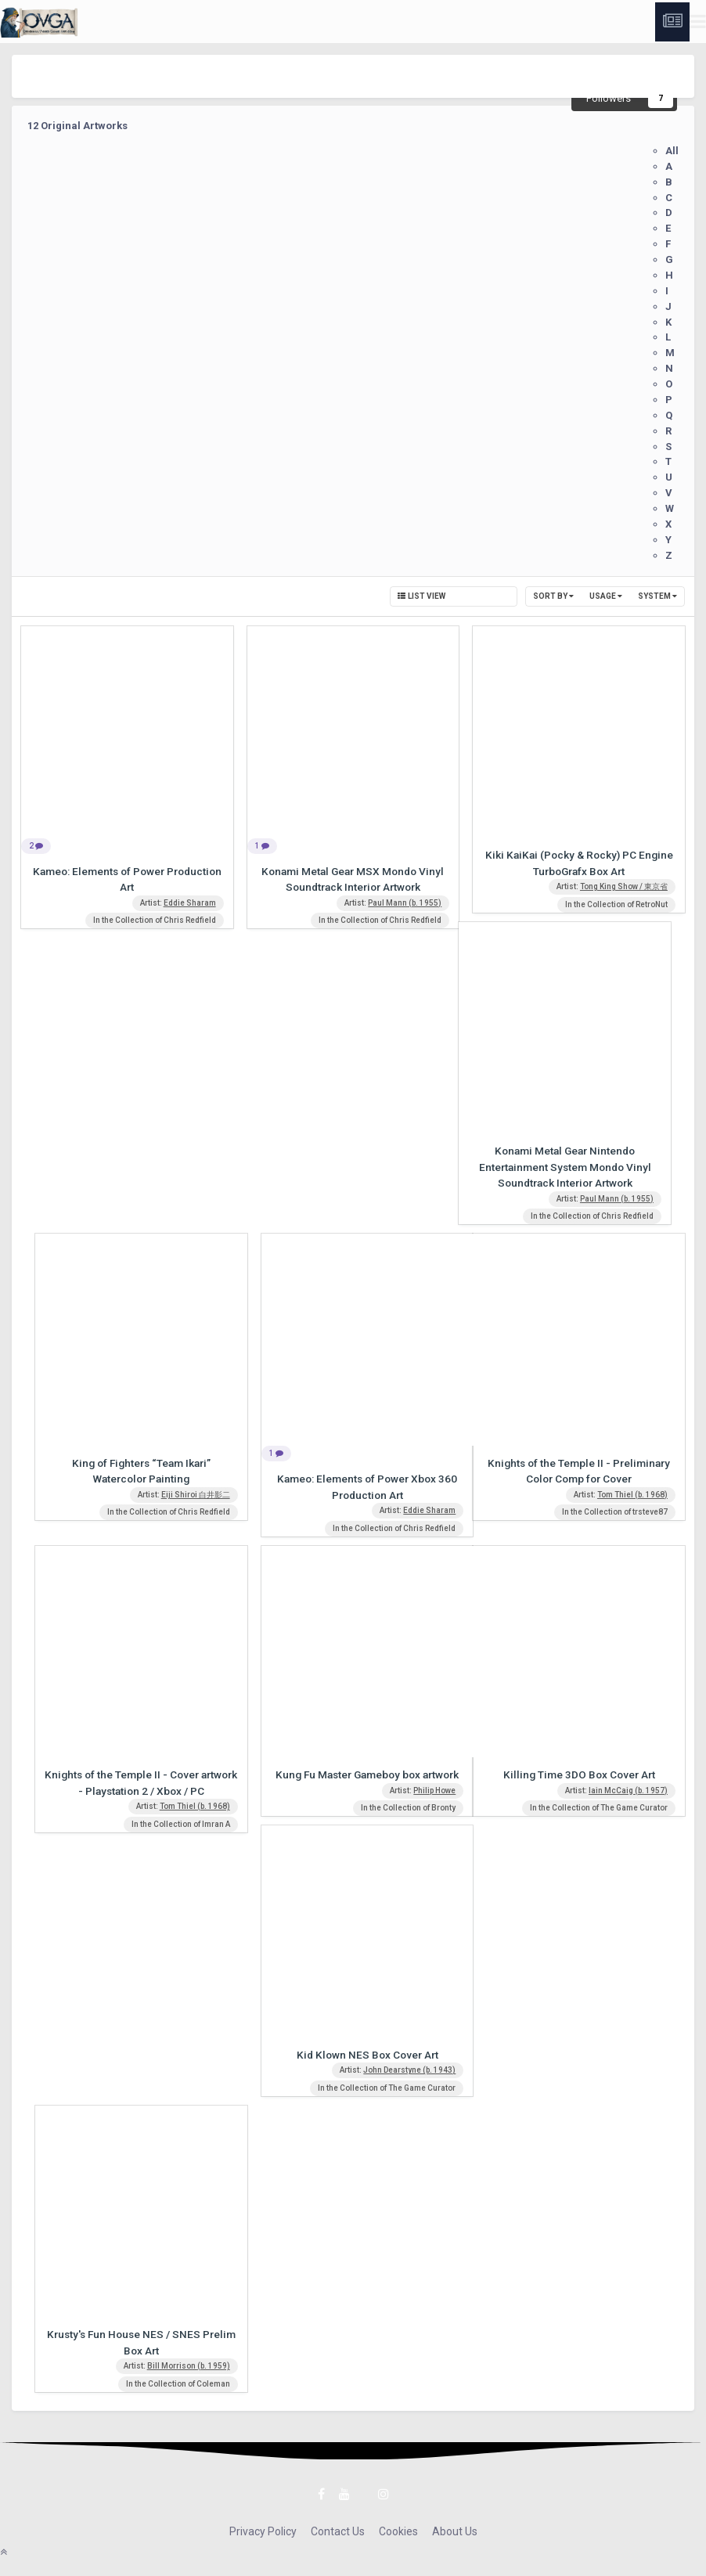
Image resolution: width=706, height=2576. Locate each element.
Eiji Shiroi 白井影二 (195, 1494)
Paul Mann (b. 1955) (404, 903)
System (657, 596)
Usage (605, 596)
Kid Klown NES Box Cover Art (367, 2054)
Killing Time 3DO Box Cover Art (579, 1774)
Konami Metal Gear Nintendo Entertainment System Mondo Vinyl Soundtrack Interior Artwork (565, 1166)
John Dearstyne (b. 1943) (409, 2070)
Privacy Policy (263, 2531)
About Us (454, 2531)
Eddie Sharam (190, 903)
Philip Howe (434, 1790)
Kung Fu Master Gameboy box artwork (367, 1774)
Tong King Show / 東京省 (624, 886)
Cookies (398, 2531)
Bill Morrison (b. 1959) (188, 2366)
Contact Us (338, 2531)
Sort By (553, 596)
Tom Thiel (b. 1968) (632, 1494)
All (672, 151)
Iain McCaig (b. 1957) (628, 1790)
